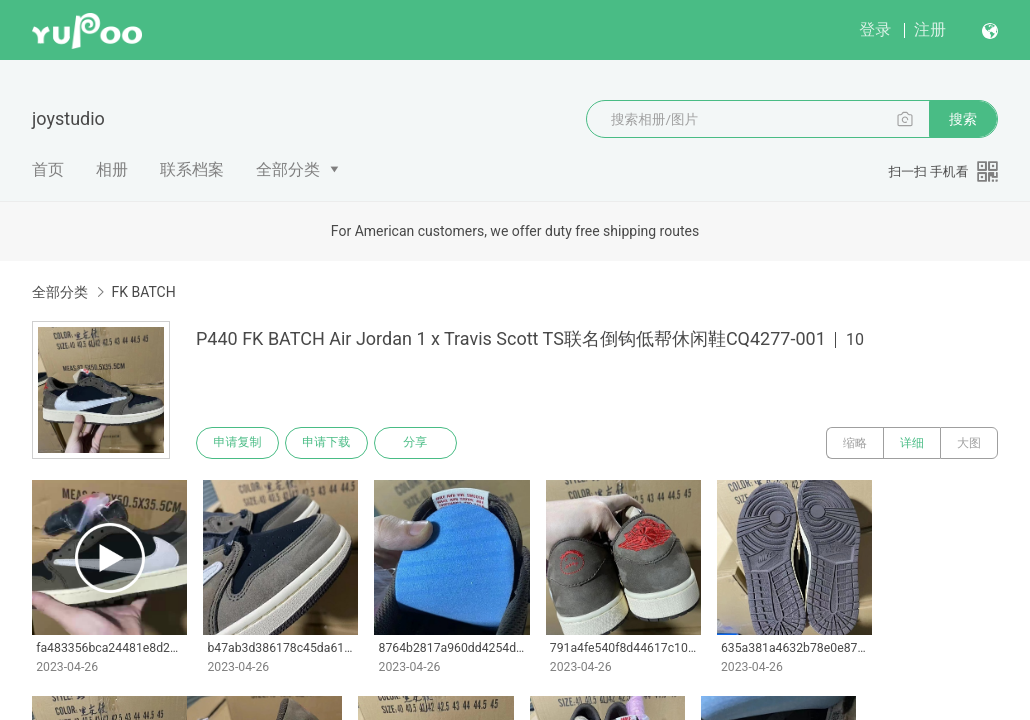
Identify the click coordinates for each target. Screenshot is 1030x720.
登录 (875, 29)
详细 (912, 443)
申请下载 (328, 443)
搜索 (963, 119)
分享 (418, 443)
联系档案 (192, 169)
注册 (930, 29)
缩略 (855, 443)
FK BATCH (143, 292)
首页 (48, 169)
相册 (112, 169)
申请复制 (238, 443)
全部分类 (288, 169)
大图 (969, 443)
